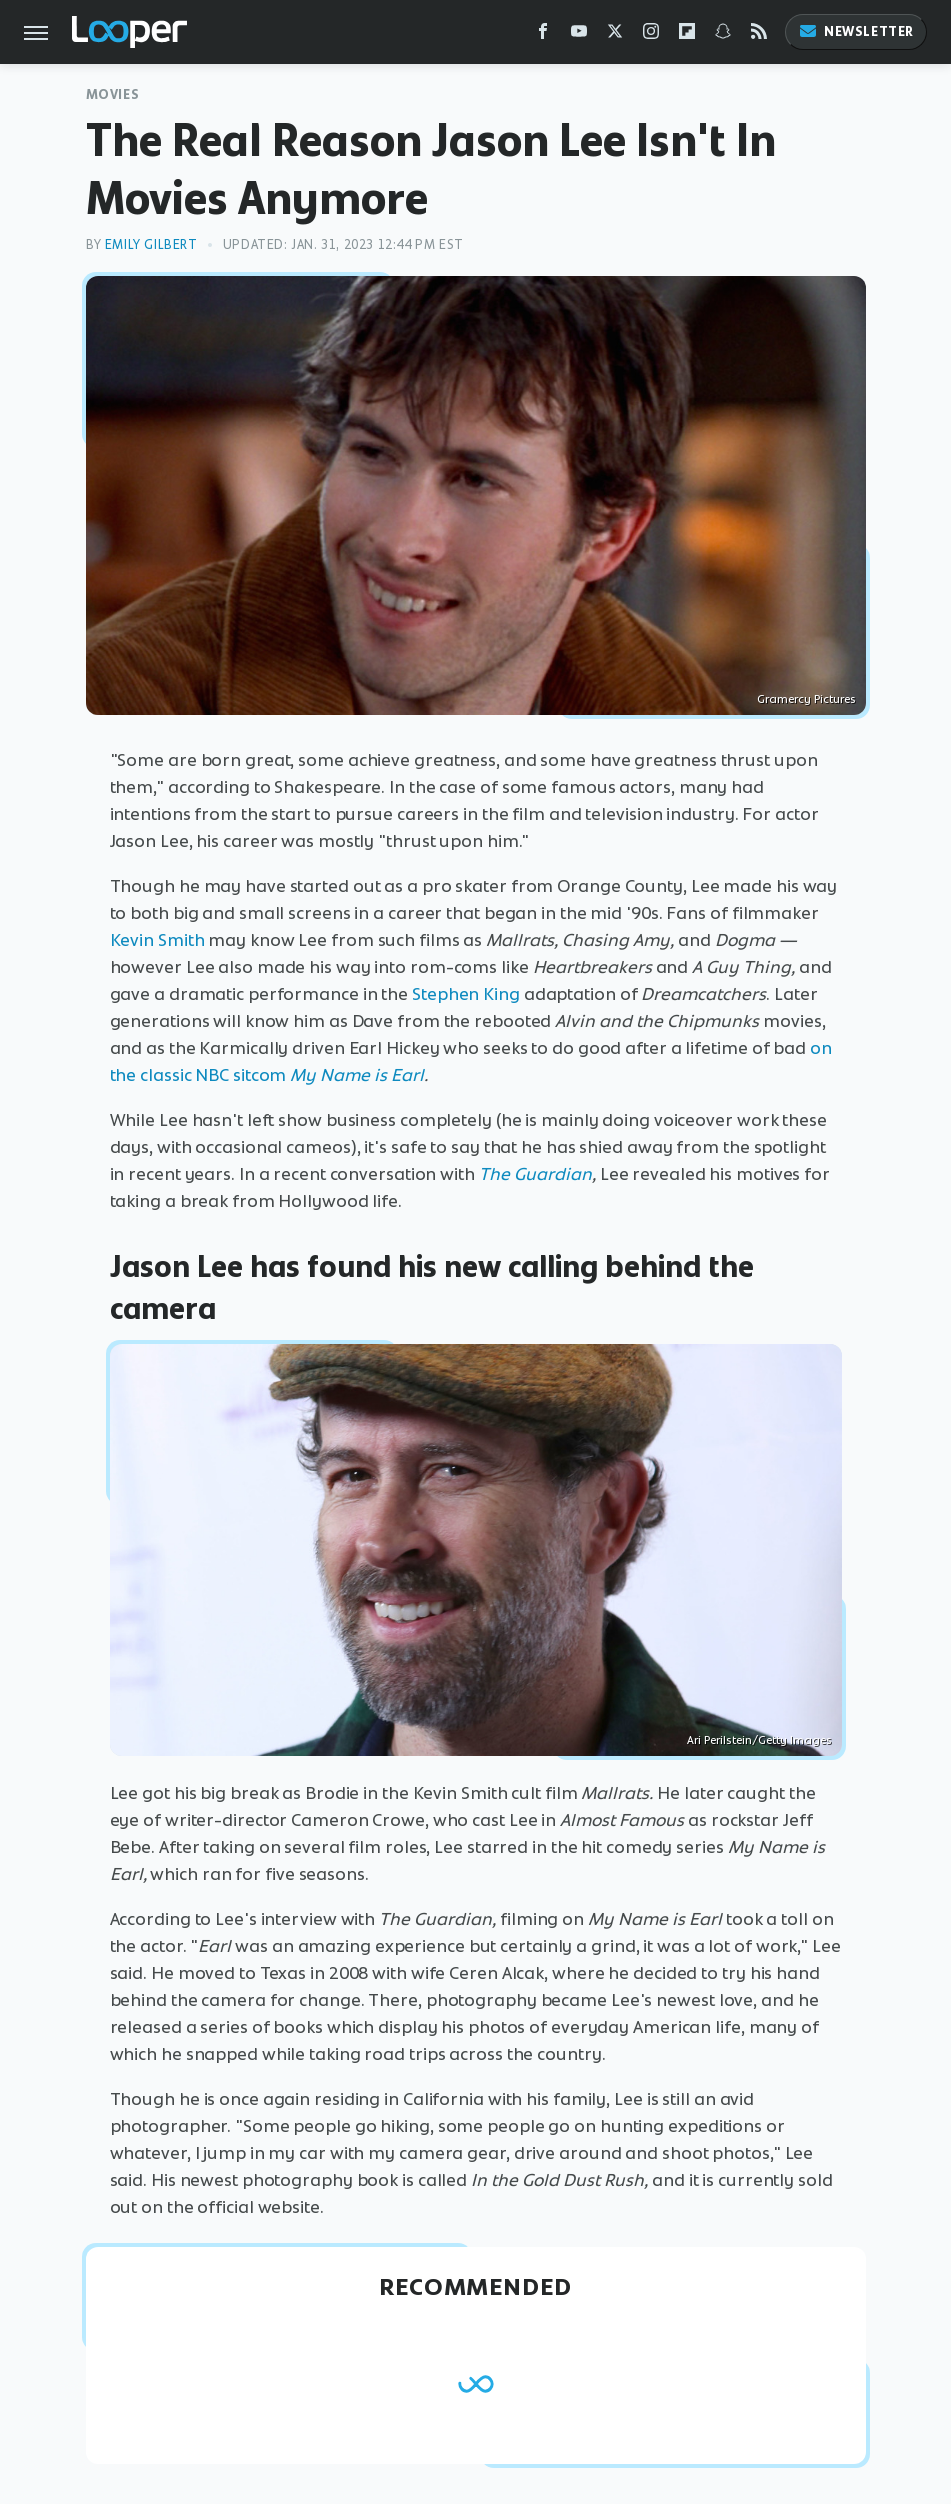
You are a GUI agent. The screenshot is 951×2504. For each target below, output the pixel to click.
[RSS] (759, 35)
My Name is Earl (357, 1075)
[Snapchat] (723, 35)
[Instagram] (651, 35)
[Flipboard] (687, 35)
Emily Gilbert (151, 244)
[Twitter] (615, 35)
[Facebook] (543, 35)
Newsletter (856, 31)
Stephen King (466, 994)
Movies (113, 94)
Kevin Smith (157, 940)
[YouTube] (579, 35)
